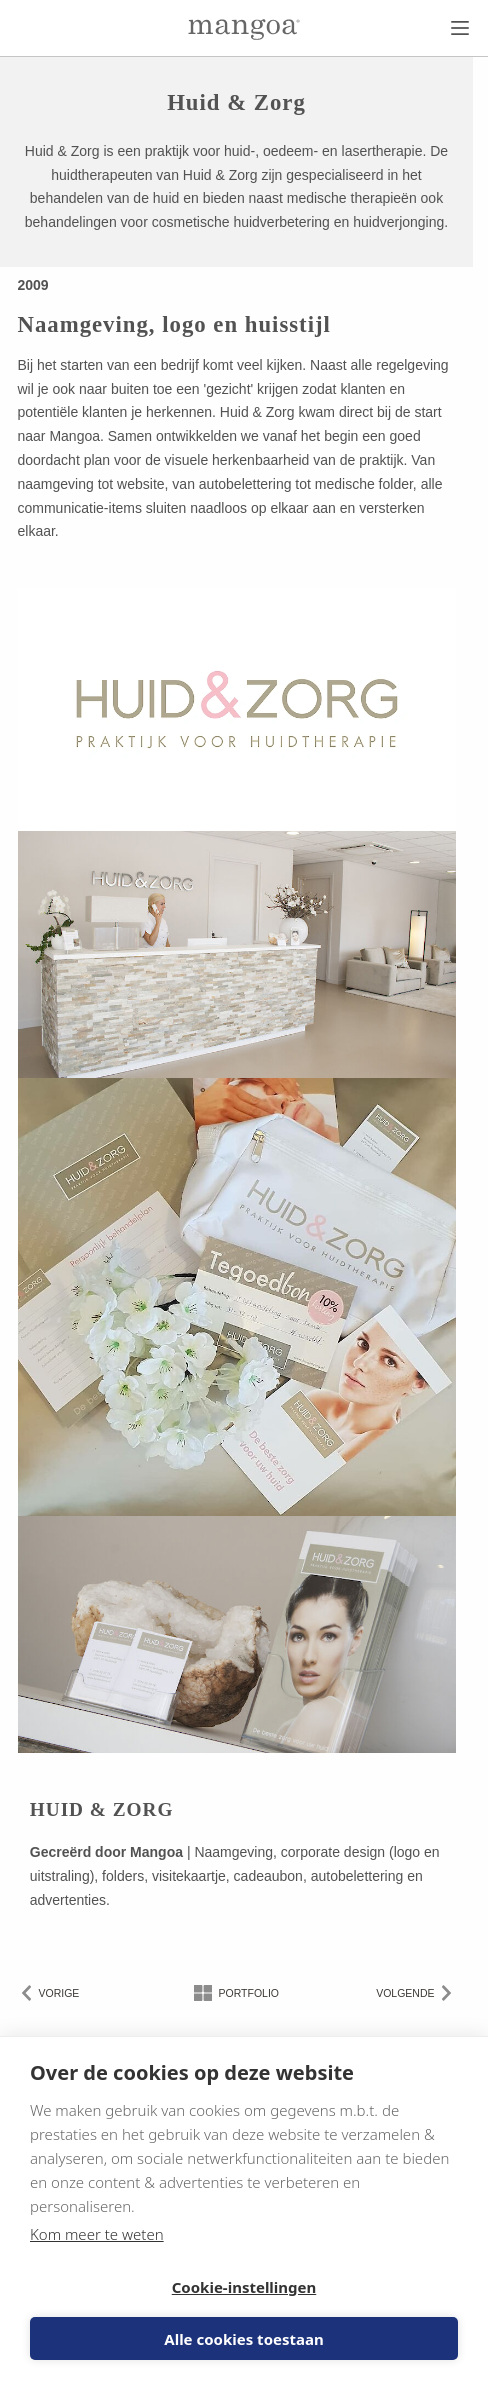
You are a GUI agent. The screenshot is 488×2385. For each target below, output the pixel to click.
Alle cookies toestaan (243, 2339)
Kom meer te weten (97, 2234)
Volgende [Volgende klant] (405, 1993)
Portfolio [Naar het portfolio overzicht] (249, 1993)
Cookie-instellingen (244, 2287)
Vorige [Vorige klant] (59, 1993)
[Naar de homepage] (244, 29)
